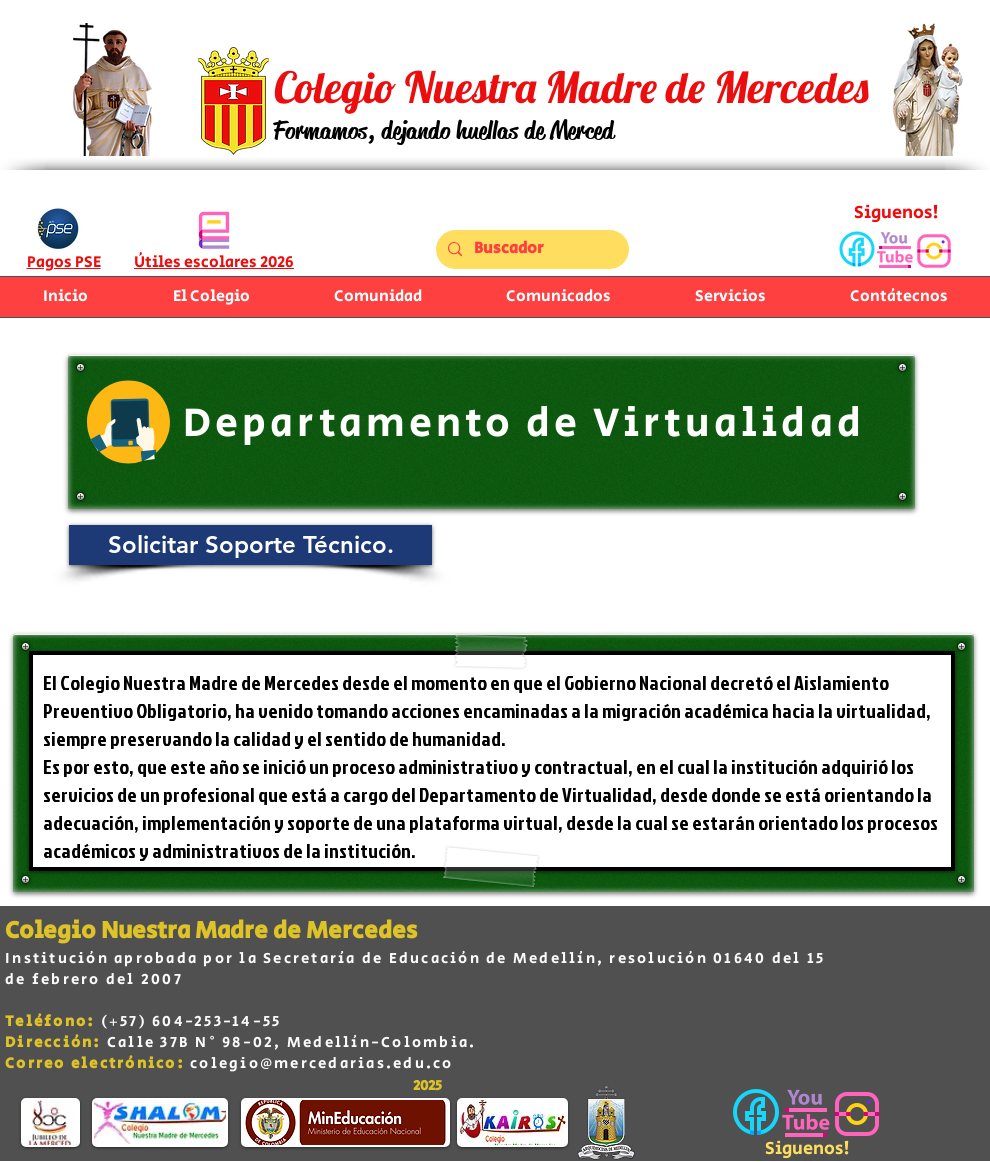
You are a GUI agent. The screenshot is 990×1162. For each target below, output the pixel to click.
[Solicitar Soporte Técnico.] (250, 545)
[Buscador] (530, 249)
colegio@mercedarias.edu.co (322, 1063)
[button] (378, 297)
